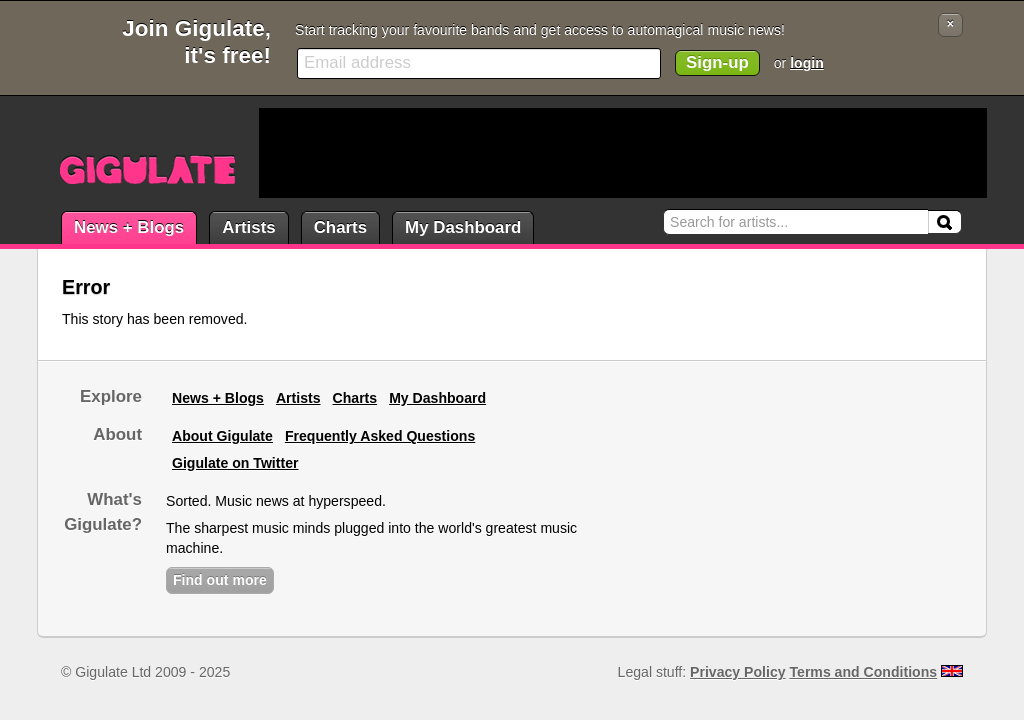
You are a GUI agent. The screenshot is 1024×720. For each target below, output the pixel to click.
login (807, 63)
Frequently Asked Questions (380, 436)
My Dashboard (463, 227)
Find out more (220, 580)
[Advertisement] (623, 153)
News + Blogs (129, 227)
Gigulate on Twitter (235, 463)
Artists (248, 227)
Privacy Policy (737, 672)
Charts (340, 227)
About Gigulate (222, 436)
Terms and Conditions (864, 672)
